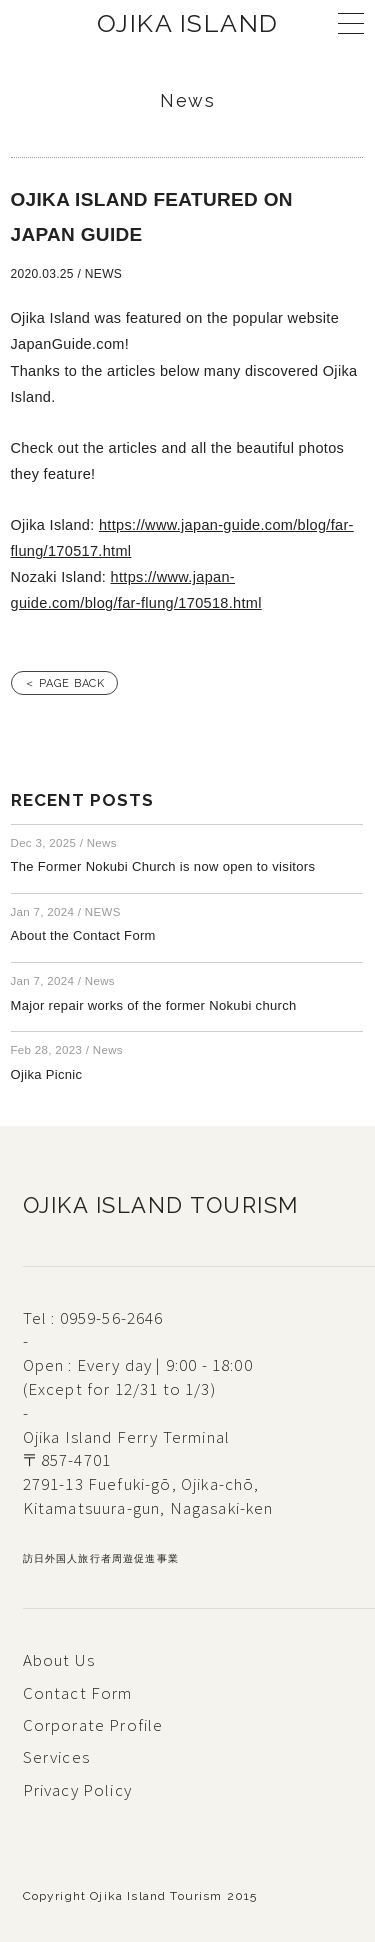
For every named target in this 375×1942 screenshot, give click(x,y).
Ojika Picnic (47, 1074)
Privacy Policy (77, 1790)
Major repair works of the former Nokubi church (154, 1005)
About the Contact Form (83, 935)
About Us (59, 1660)
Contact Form (78, 1693)
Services (56, 1757)
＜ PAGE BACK (65, 683)
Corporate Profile (93, 1725)
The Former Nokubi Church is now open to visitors (163, 866)
